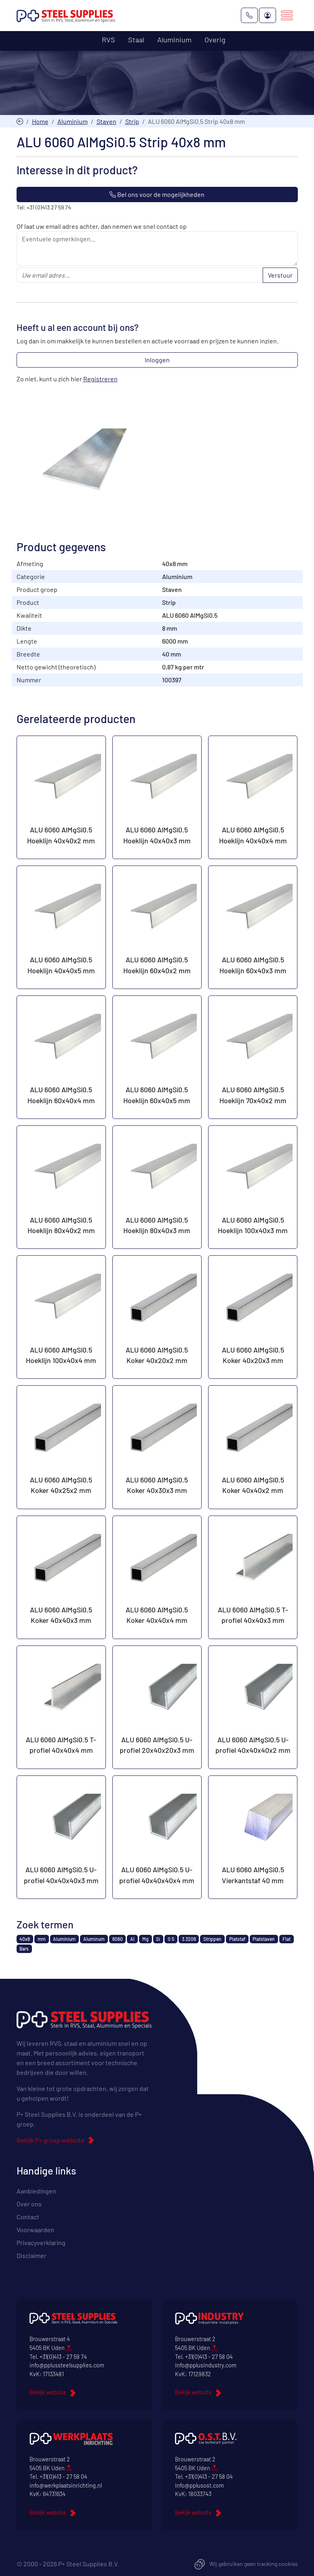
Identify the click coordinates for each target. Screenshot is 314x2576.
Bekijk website (48, 2392)
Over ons (29, 2204)
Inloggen (157, 360)
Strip (132, 121)
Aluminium (72, 121)
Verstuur (280, 275)
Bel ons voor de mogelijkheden (157, 195)
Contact (28, 2217)
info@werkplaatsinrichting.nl (66, 2485)
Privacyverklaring (41, 2243)
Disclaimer (31, 2256)
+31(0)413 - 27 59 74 (63, 2356)
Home (40, 121)
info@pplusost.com (199, 2485)
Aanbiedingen (36, 2191)
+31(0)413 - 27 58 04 (209, 2356)
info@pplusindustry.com (205, 2365)
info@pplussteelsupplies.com (67, 2365)
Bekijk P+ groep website (50, 2140)
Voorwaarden (35, 2230)
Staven (106, 121)
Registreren (100, 379)
